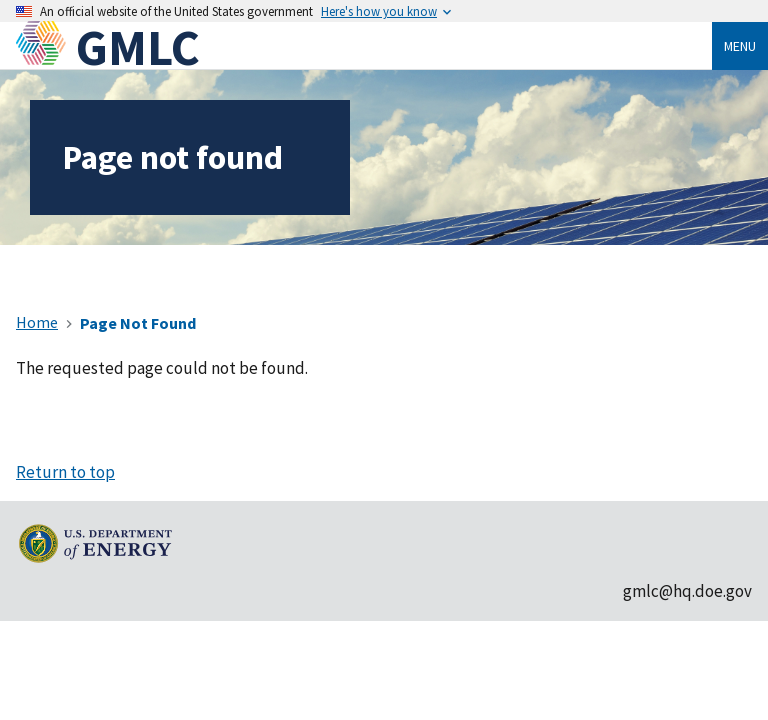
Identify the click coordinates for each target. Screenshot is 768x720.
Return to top (65, 472)
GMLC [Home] (138, 47)
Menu (740, 46)
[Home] (46, 47)
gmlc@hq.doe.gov (687, 591)
